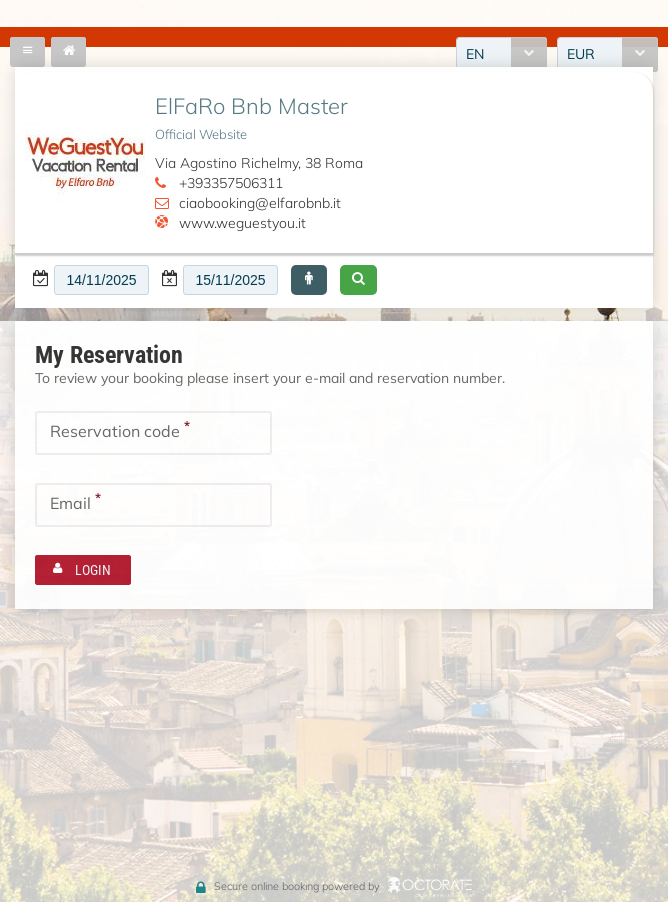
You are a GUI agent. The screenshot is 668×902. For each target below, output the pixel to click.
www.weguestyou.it (242, 223)
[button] (309, 280)
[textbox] (101, 280)
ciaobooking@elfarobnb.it (260, 203)
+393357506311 (231, 183)
